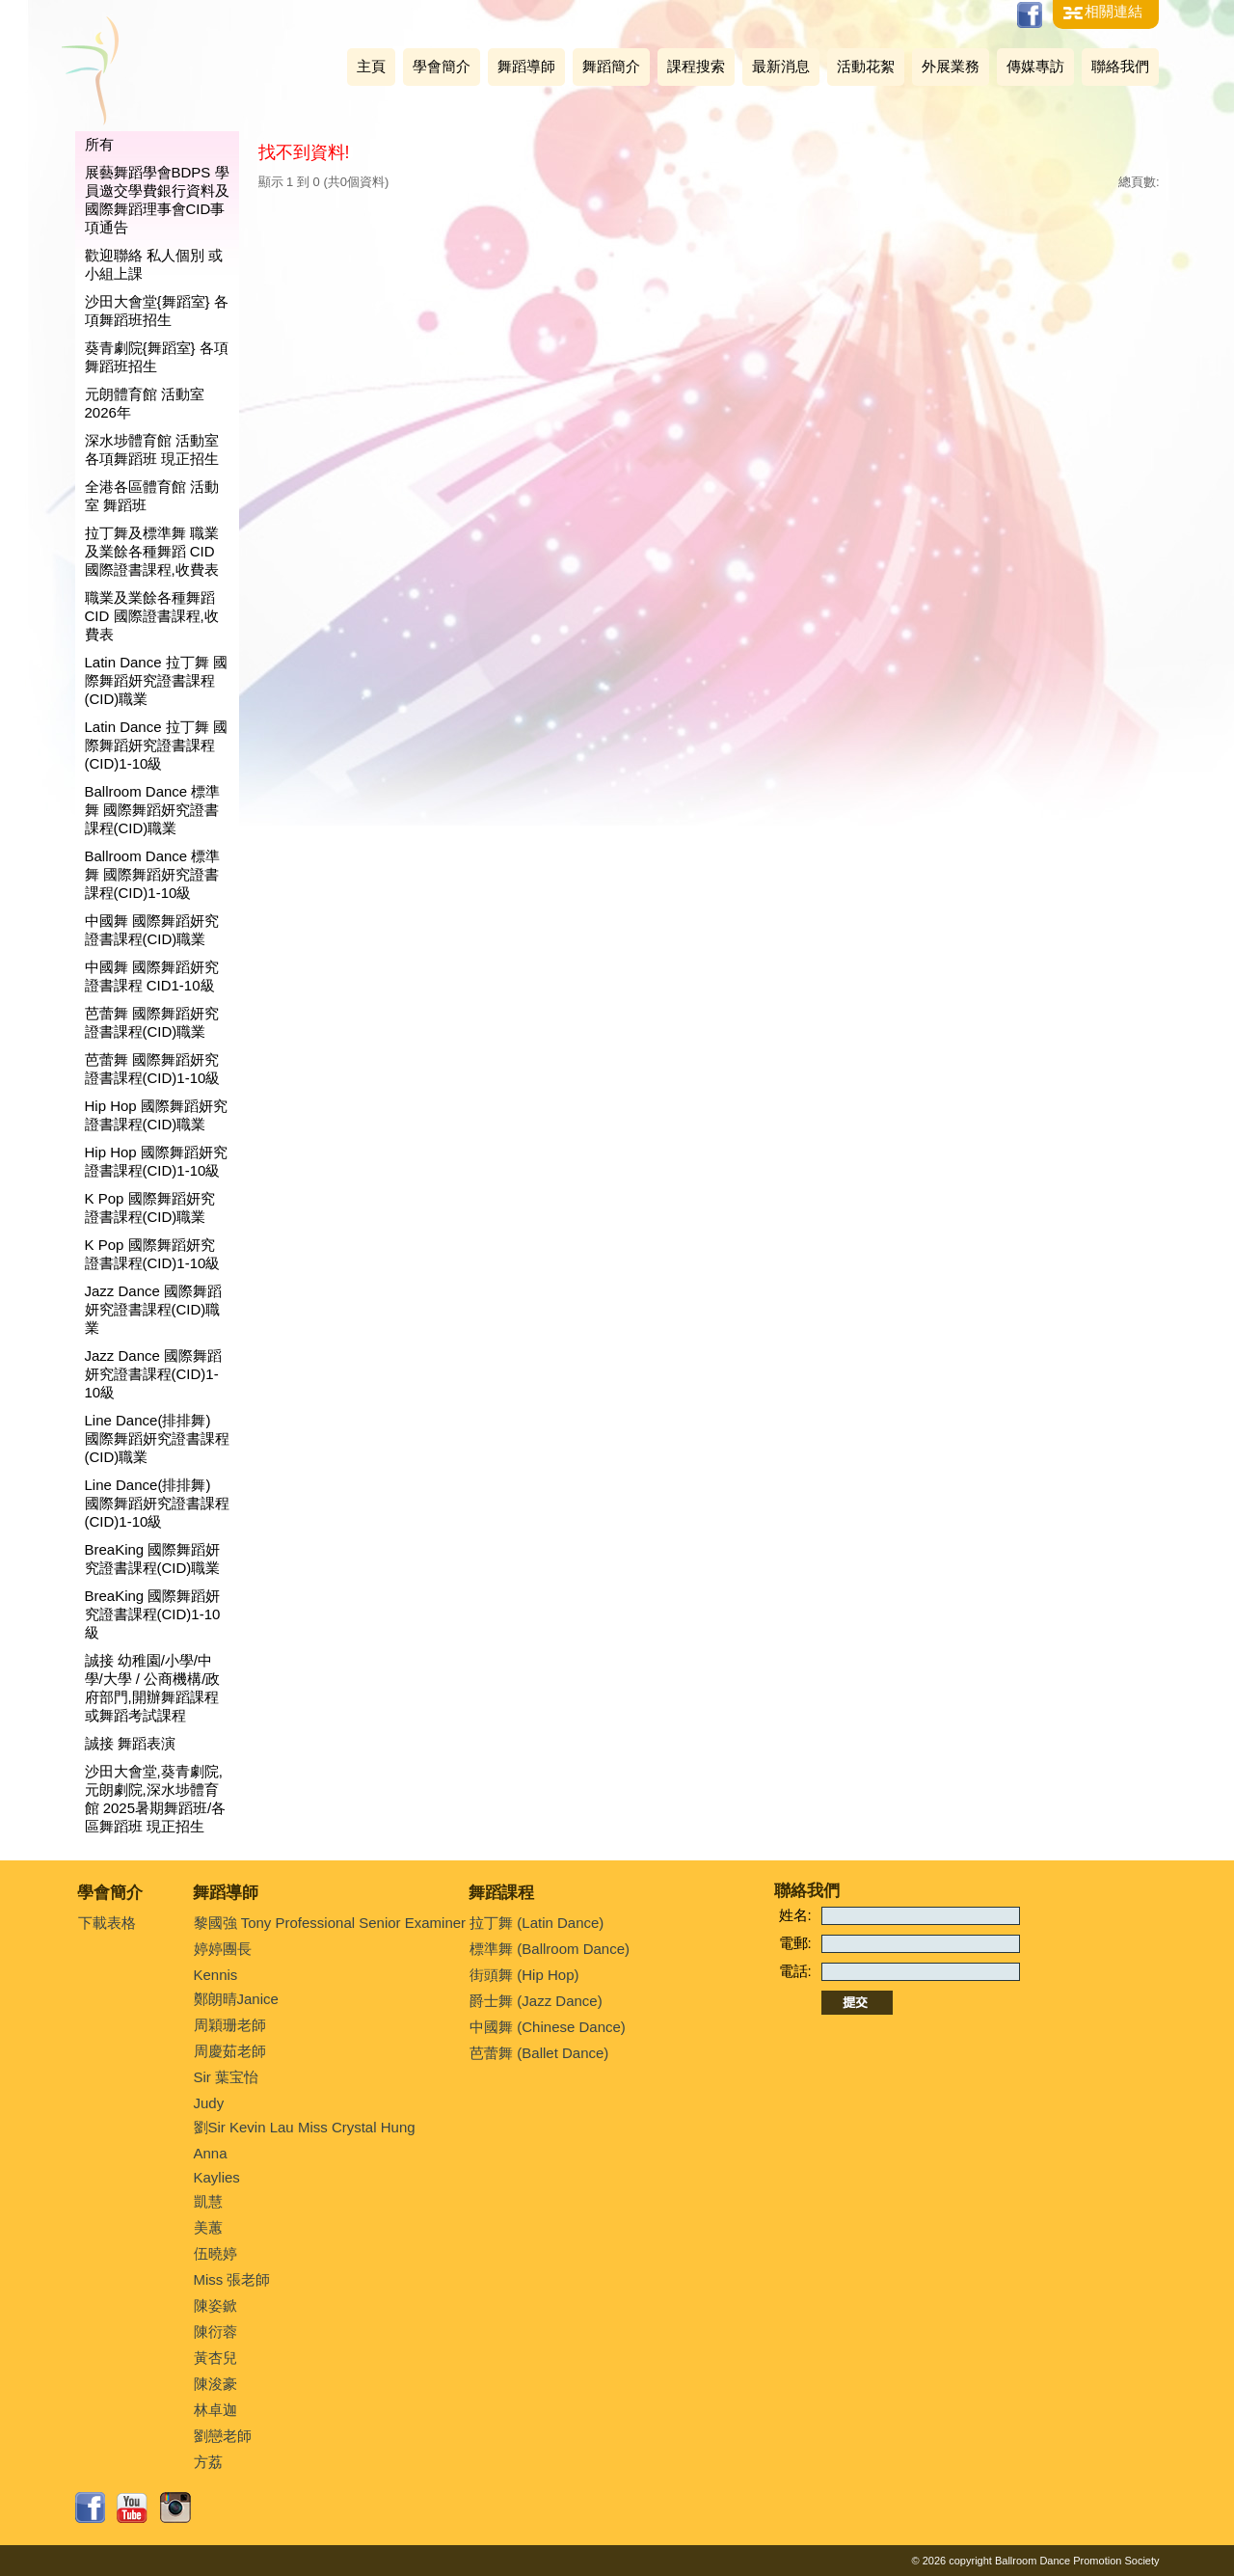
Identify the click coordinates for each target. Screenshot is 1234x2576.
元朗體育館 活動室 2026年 (144, 403)
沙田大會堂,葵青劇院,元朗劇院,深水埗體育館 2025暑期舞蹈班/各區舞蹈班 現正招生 (156, 1798)
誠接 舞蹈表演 (130, 1743)
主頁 (371, 66)
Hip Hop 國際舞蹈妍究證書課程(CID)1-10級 (156, 1161)
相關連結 (1113, 11)
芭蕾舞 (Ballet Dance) (538, 2053)
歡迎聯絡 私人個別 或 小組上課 (154, 264)
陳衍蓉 (215, 2331)
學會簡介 (441, 66)
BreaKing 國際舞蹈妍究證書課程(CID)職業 (153, 1558)
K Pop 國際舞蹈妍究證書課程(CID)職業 (150, 1207)
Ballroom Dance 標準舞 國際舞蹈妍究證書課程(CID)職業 (153, 809)
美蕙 (208, 2227)
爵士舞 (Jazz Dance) (536, 2001)
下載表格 (107, 1922)
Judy (209, 2103)
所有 (99, 144)
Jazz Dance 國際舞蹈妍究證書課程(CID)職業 (154, 1309)
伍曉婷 (215, 2253)
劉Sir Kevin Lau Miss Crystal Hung (305, 2127)
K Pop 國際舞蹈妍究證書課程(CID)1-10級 (153, 1253)
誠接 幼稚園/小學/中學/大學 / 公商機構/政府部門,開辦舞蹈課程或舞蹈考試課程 (153, 1687)
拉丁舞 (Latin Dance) (536, 1922)
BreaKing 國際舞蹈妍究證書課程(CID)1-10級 (153, 1614)
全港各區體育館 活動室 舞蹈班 (152, 495)
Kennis (216, 1974)
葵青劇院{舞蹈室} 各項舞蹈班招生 (156, 356)
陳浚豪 (215, 2383)
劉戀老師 (223, 2435)
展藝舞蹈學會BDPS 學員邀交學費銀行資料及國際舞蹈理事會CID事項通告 (157, 199)
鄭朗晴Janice (236, 1999)
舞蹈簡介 (611, 66)
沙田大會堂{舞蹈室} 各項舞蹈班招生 (156, 310)
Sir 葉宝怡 (226, 2077)
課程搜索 (696, 66)
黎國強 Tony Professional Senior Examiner (330, 1922)
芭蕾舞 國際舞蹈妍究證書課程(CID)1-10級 (153, 1068)
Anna (211, 2153)
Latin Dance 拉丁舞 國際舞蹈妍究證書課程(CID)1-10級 (156, 745)
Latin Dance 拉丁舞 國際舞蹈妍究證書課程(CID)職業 (156, 680)
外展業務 (950, 66)
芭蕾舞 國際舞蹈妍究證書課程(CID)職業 (152, 1022)
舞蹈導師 (526, 66)
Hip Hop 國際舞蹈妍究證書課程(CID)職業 (156, 1115)
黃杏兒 (215, 2357)
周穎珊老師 (230, 2025)
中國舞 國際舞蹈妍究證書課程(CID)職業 (152, 929)
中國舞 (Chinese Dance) (547, 2027)
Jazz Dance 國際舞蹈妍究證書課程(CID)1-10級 (154, 1373)
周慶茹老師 (230, 2051)
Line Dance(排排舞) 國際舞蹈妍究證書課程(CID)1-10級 (157, 1503)
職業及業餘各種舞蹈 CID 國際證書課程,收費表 (152, 615)
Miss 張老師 (232, 2279)
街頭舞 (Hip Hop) (523, 1974)
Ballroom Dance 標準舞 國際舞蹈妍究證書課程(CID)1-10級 (153, 874)
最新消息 (781, 66)
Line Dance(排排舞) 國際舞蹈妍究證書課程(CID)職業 (157, 1438)
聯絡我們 (1120, 66)
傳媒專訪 (1035, 66)
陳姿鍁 (215, 2305)
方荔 (208, 2462)
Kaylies (217, 2177)
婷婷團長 (223, 1948)
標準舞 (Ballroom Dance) (549, 1948)
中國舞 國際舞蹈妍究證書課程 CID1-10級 (152, 976)
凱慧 (208, 2201)
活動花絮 (866, 66)
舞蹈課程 (501, 1893)
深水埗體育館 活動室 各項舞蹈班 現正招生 (152, 449)
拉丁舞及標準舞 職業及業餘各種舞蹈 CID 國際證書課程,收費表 (152, 551)
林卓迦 (215, 2409)
